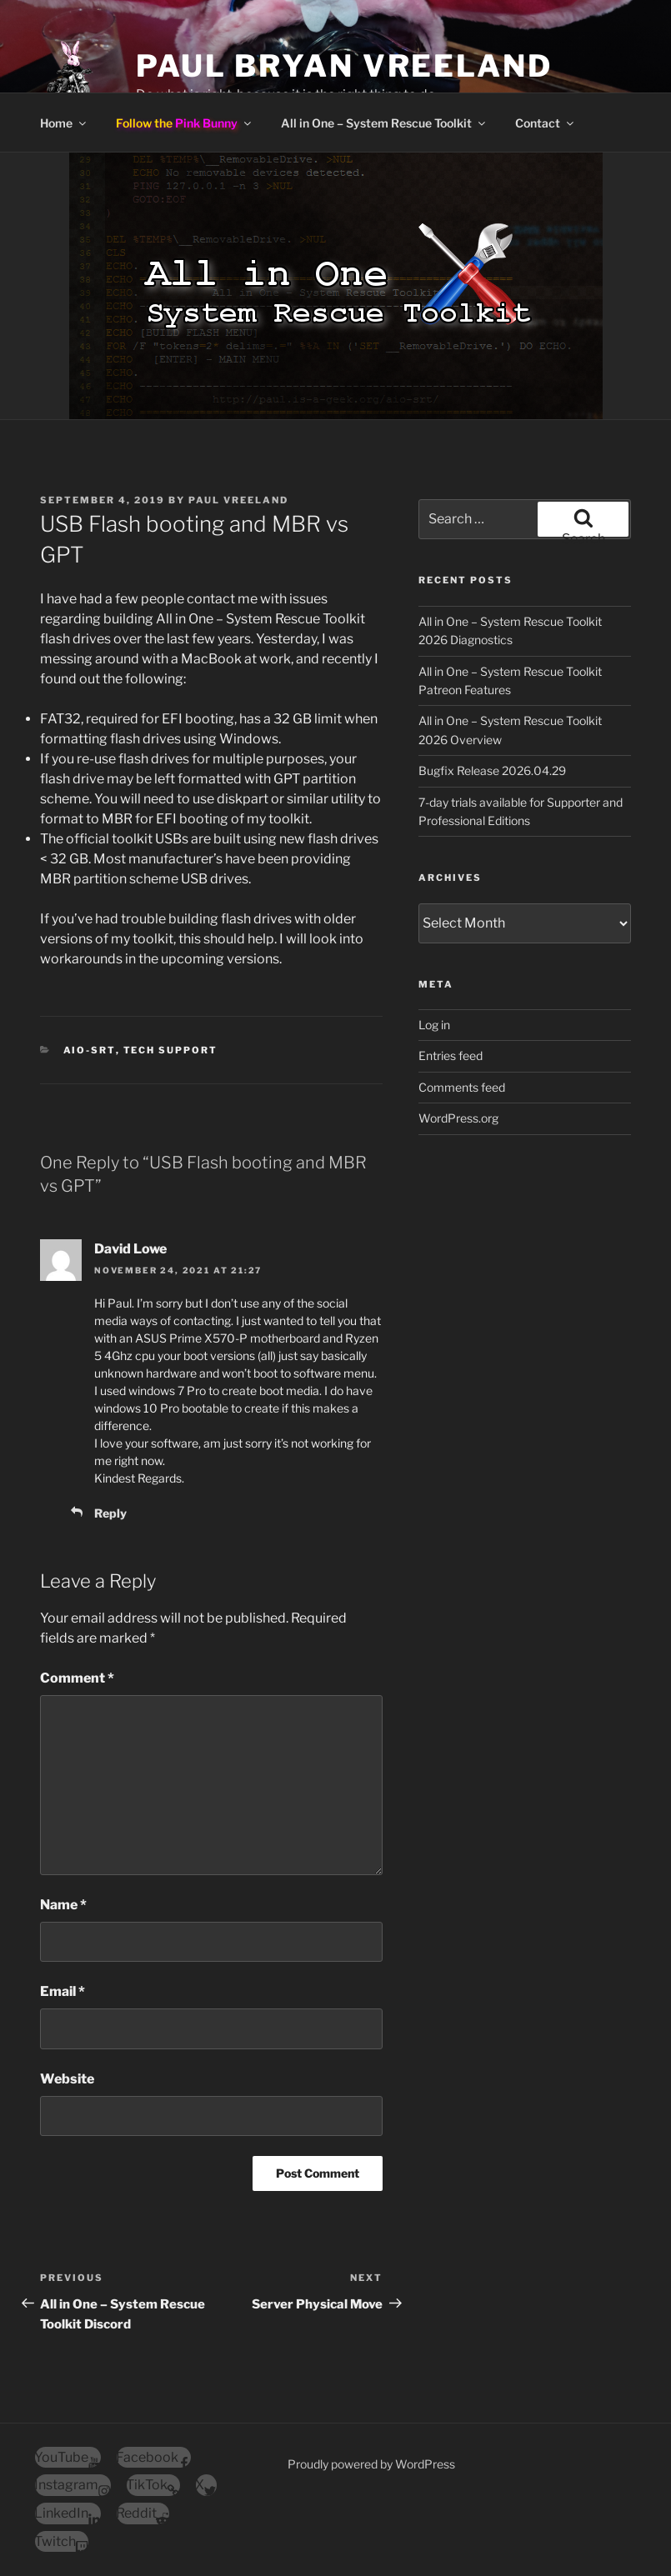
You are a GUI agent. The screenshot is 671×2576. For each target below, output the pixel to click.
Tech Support (170, 1050)
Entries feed (450, 1055)
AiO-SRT (89, 1050)
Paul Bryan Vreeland (344, 66)
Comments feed (461, 1087)
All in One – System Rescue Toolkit (384, 123)
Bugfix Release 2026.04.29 (492, 770)
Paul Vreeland (238, 500)
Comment (77, 1678)
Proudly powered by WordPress (371, 2464)
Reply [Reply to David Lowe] (110, 1513)
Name (63, 1905)
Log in (434, 1025)
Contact (545, 123)
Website (67, 2079)
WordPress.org (458, 1118)
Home (64, 123)
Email (62, 1991)
